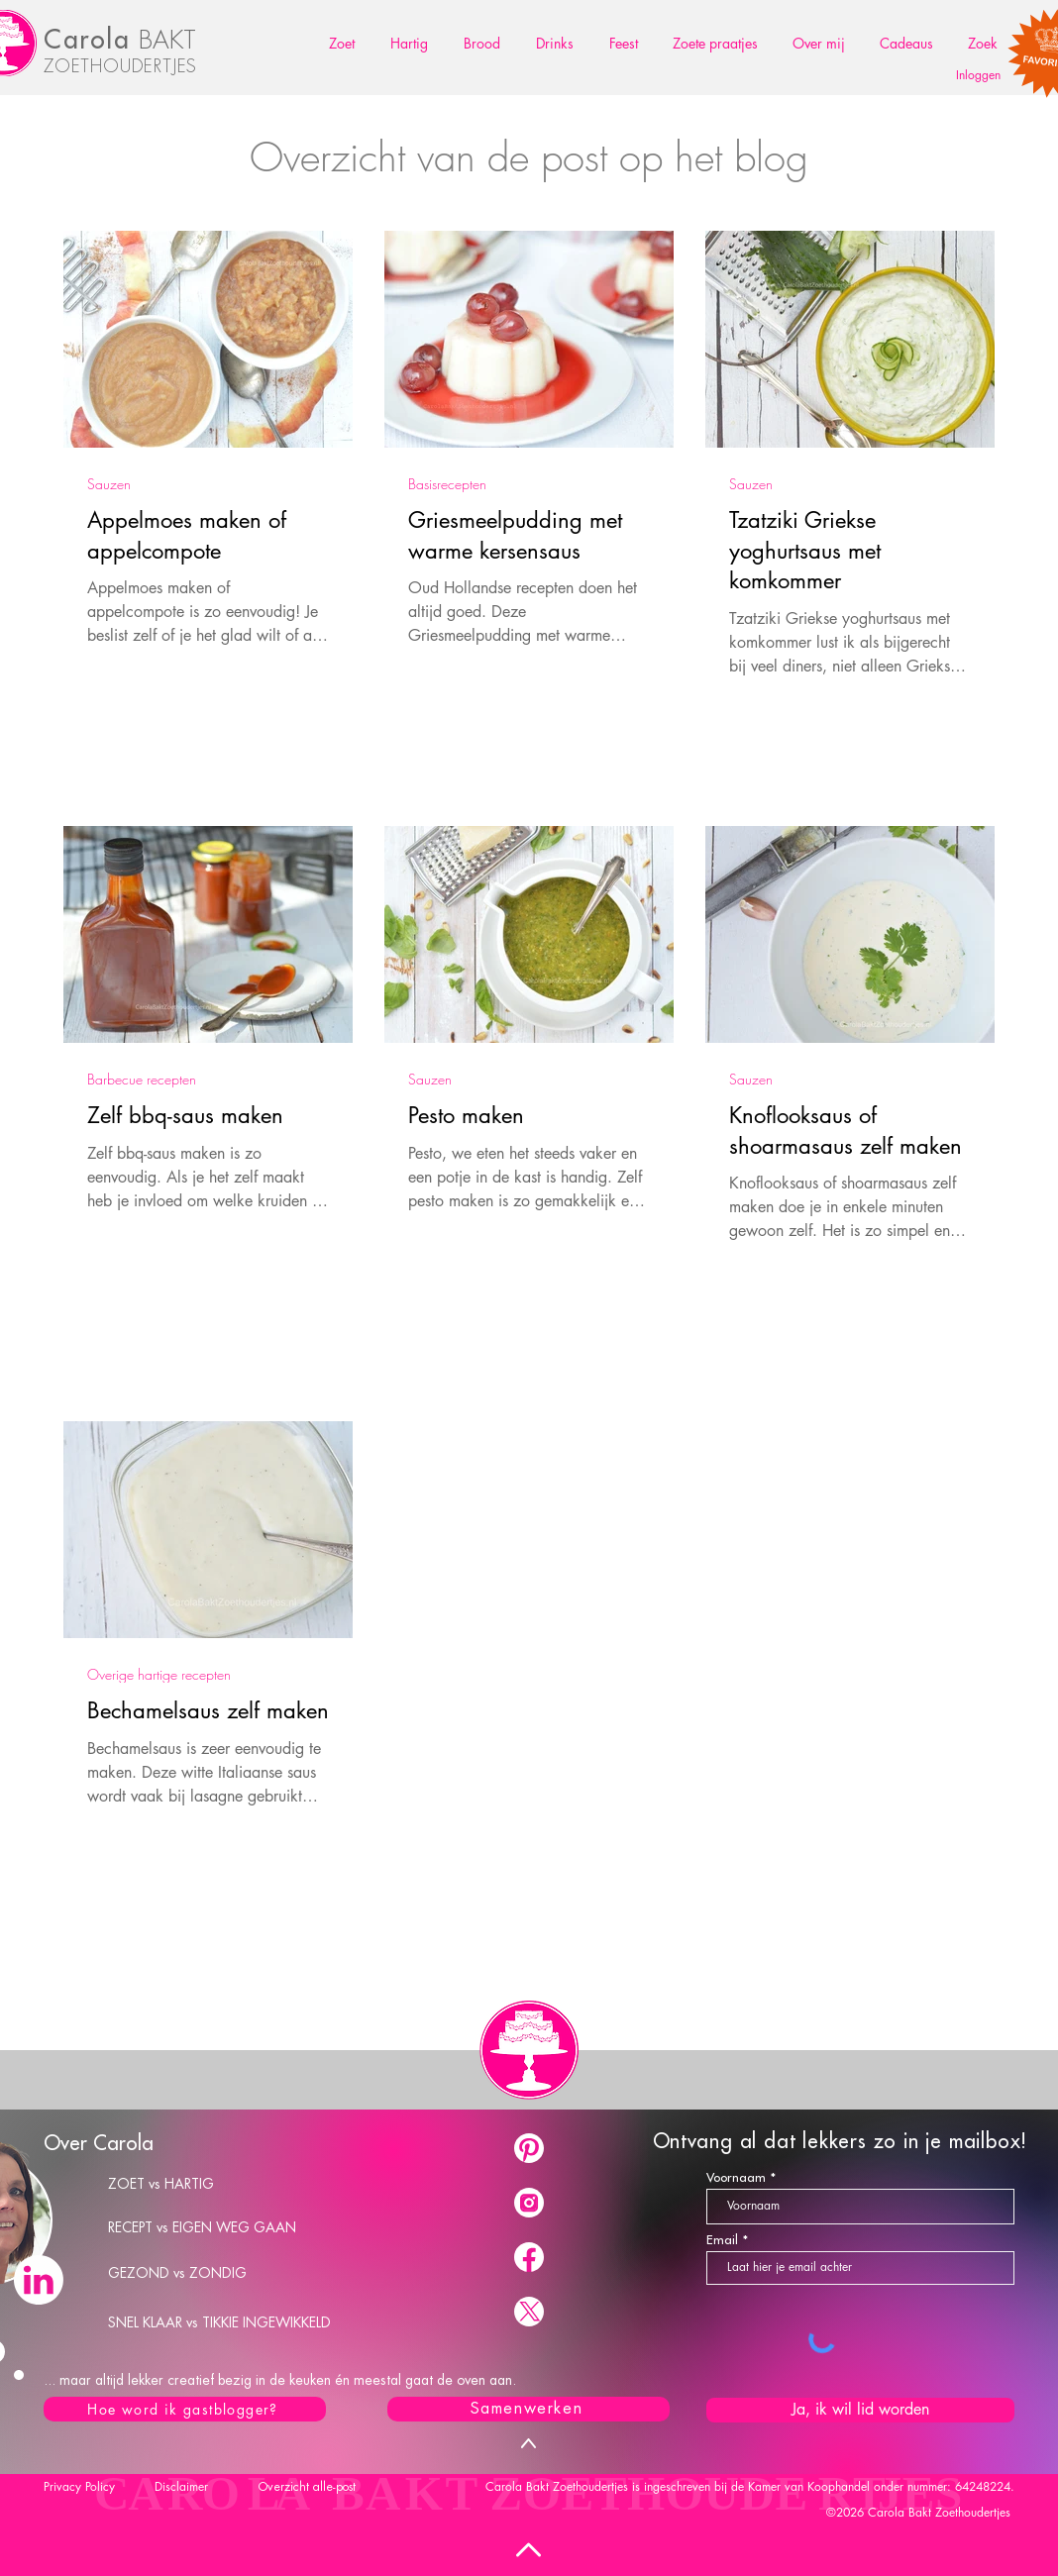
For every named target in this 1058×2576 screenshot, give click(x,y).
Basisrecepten (447, 483)
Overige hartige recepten (159, 1674)
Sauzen (109, 483)
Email (722, 2239)
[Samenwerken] (528, 2409)
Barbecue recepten (141, 1079)
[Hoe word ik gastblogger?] (185, 2409)
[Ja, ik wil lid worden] (860, 2410)
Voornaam (736, 2177)
